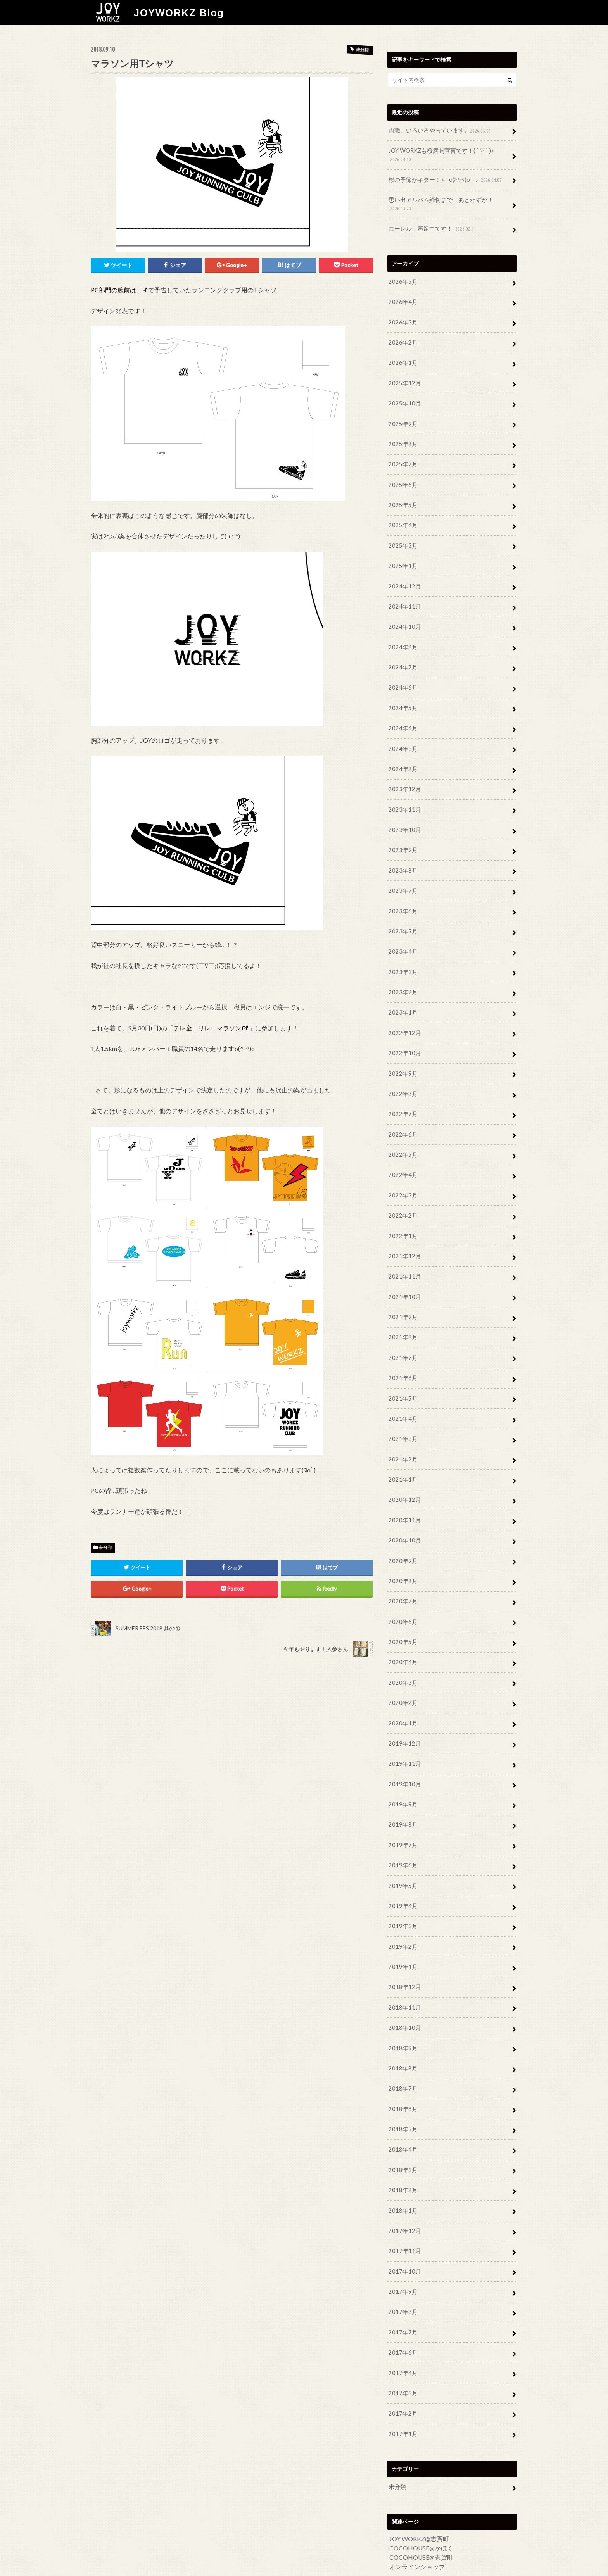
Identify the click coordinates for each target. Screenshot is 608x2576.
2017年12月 (403, 2191)
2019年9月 (402, 1773)
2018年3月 (402, 2132)
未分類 (105, 1547)
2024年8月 (402, 638)
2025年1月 (402, 558)
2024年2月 (402, 757)
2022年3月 (402, 1175)
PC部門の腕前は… (116, 289)
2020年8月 (402, 1554)
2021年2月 (402, 1434)
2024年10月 (403, 617)
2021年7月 (402, 1335)
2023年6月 (402, 897)
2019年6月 (402, 1833)
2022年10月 (403, 1036)
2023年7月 (402, 877)
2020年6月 (402, 1594)
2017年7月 (402, 2291)
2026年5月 (402, 279)
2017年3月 (402, 2351)
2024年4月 (402, 717)
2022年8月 (402, 1076)
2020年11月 (403, 1494)
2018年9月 (402, 2012)
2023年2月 (402, 976)
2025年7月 (402, 458)
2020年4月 (402, 1633)
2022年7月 (402, 1096)
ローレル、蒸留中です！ (431, 227)
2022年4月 (402, 1156)
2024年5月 (402, 697)
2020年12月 (403, 1474)
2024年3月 (402, 737)
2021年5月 (402, 1375)
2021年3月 (402, 1414)
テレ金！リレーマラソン (207, 1027)
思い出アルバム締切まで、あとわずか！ (437, 203)
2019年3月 (402, 1892)
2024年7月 (402, 657)
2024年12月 (403, 578)
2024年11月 (403, 598)
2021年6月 (402, 1355)
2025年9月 (402, 419)
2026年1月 (402, 358)
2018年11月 (403, 1972)
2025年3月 (402, 538)
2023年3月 (402, 956)
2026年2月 (402, 339)
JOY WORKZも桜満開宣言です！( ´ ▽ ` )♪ (439, 155)
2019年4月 (402, 1873)
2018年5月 (402, 2092)
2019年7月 (402, 1813)
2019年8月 (402, 1793)
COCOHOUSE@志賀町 (421, 2513)
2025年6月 (402, 478)
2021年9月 (402, 1295)
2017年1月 (402, 2391)
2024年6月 (402, 678)
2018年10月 (403, 1992)
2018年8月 (402, 2032)
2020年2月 (402, 1673)
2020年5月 (402, 1614)
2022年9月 (402, 1056)
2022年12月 (403, 1016)
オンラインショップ (417, 2523)
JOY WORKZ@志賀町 (419, 2495)
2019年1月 (402, 1932)
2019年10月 (403, 1753)
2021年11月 (403, 1255)
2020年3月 (402, 1654)
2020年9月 (402, 1534)
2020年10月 (403, 1514)
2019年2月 (402, 1913)
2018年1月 (402, 2172)
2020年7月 (402, 1574)
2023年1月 (402, 996)
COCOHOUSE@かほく (421, 2504)
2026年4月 (402, 299)
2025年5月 (402, 498)
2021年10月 (403, 1275)
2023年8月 (402, 857)
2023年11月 (403, 797)
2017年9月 (402, 2251)
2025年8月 (402, 438)
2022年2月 (402, 1195)
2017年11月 (403, 2211)
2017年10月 (403, 2231)
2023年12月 (403, 777)
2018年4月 (402, 2112)
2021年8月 (402, 1315)
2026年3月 (402, 319)
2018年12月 (403, 1953)
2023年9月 (402, 837)
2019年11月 (403, 1733)
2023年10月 (403, 817)
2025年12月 (403, 379)
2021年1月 (402, 1454)
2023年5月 (402, 916)
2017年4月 (402, 2331)
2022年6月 (402, 1116)
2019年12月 (403, 1713)
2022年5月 (402, 1136)
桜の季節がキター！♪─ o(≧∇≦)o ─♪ (443, 179)
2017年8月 (402, 2271)
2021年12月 (403, 1235)
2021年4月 (402, 1395)
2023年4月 (402, 936)
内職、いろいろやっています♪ (438, 130)
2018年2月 (402, 2152)
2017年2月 (402, 2371)
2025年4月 (402, 518)
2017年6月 (402, 2311)
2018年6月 (402, 2072)
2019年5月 (402, 1853)
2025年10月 (403, 398)
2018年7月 (402, 2052)
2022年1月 (402, 1215)
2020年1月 (402, 1694)
